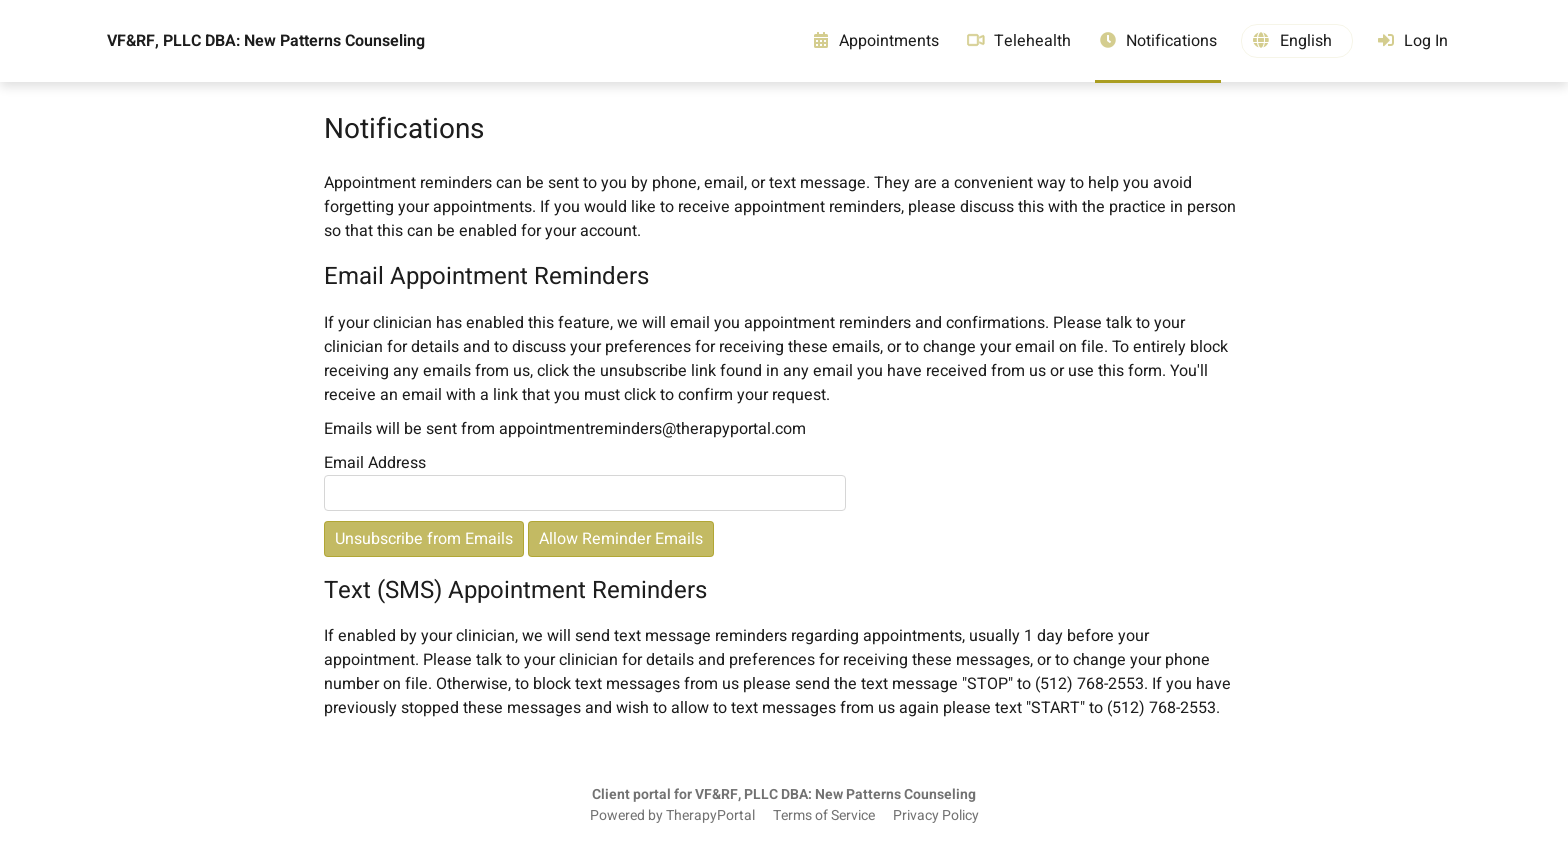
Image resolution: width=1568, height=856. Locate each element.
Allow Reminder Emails (621, 539)
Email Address (375, 463)
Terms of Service (824, 816)
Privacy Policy (936, 816)
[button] (1297, 41)
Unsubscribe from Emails (424, 539)
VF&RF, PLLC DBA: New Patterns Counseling (266, 41)
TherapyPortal (710, 816)
